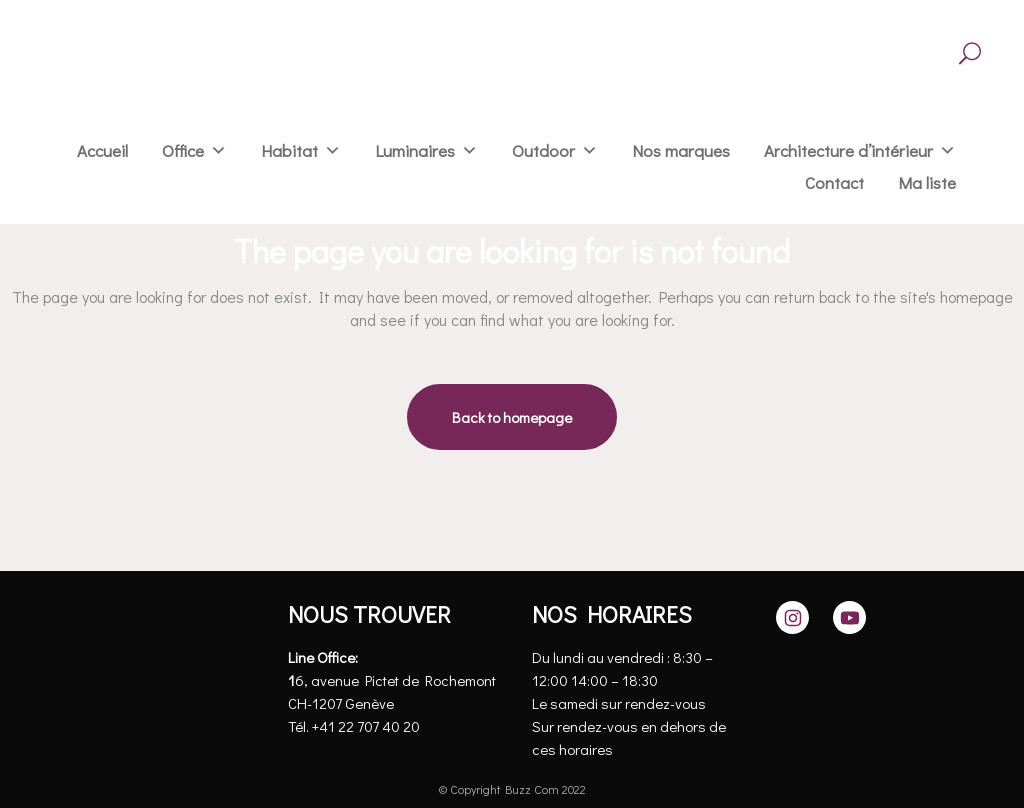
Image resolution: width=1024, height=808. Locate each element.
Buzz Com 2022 (545, 789)
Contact (834, 182)
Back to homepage (512, 417)
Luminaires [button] (415, 150)
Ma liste (927, 182)
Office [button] (183, 150)
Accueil (102, 150)
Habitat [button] (289, 150)
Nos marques (681, 150)
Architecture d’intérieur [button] (848, 150)
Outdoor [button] (543, 150)
